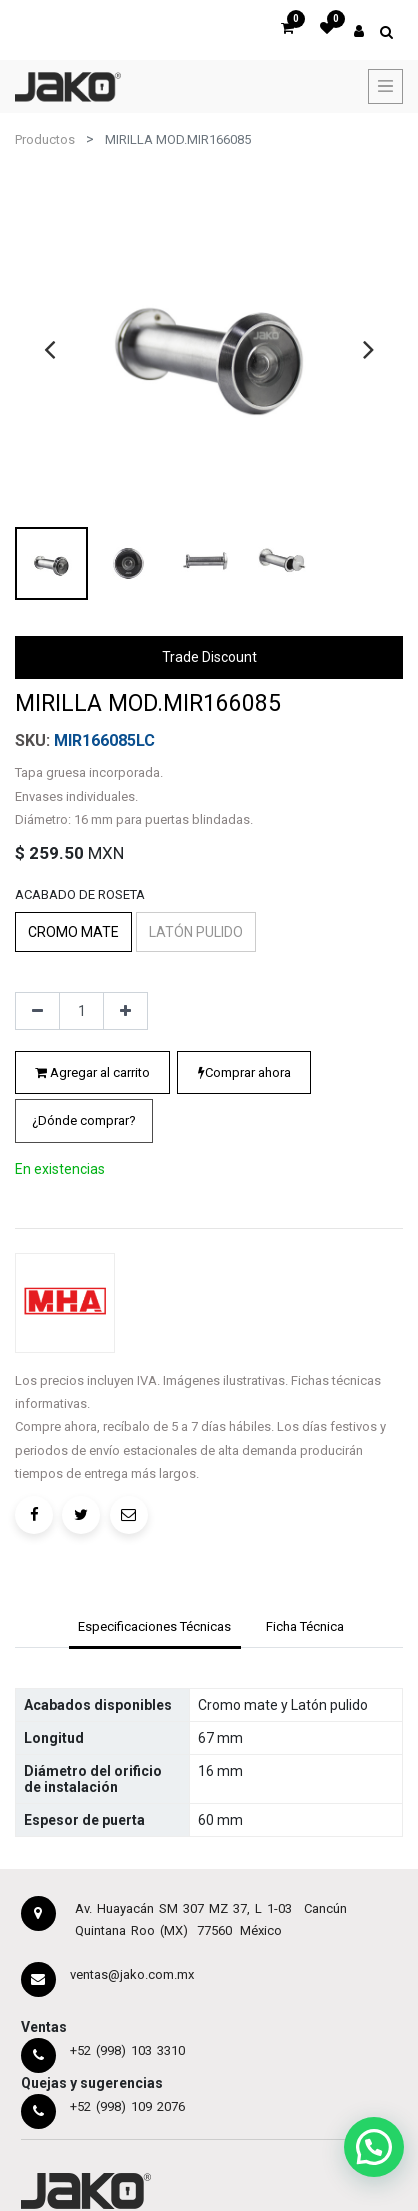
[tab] (155, 1629)
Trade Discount (209, 657)
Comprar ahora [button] (244, 1072)
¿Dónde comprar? (84, 1120)
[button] (84, 1121)
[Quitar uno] (37, 1011)
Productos (45, 139)
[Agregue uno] (125, 1011)
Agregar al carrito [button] (92, 1072)
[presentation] (49, 349)
